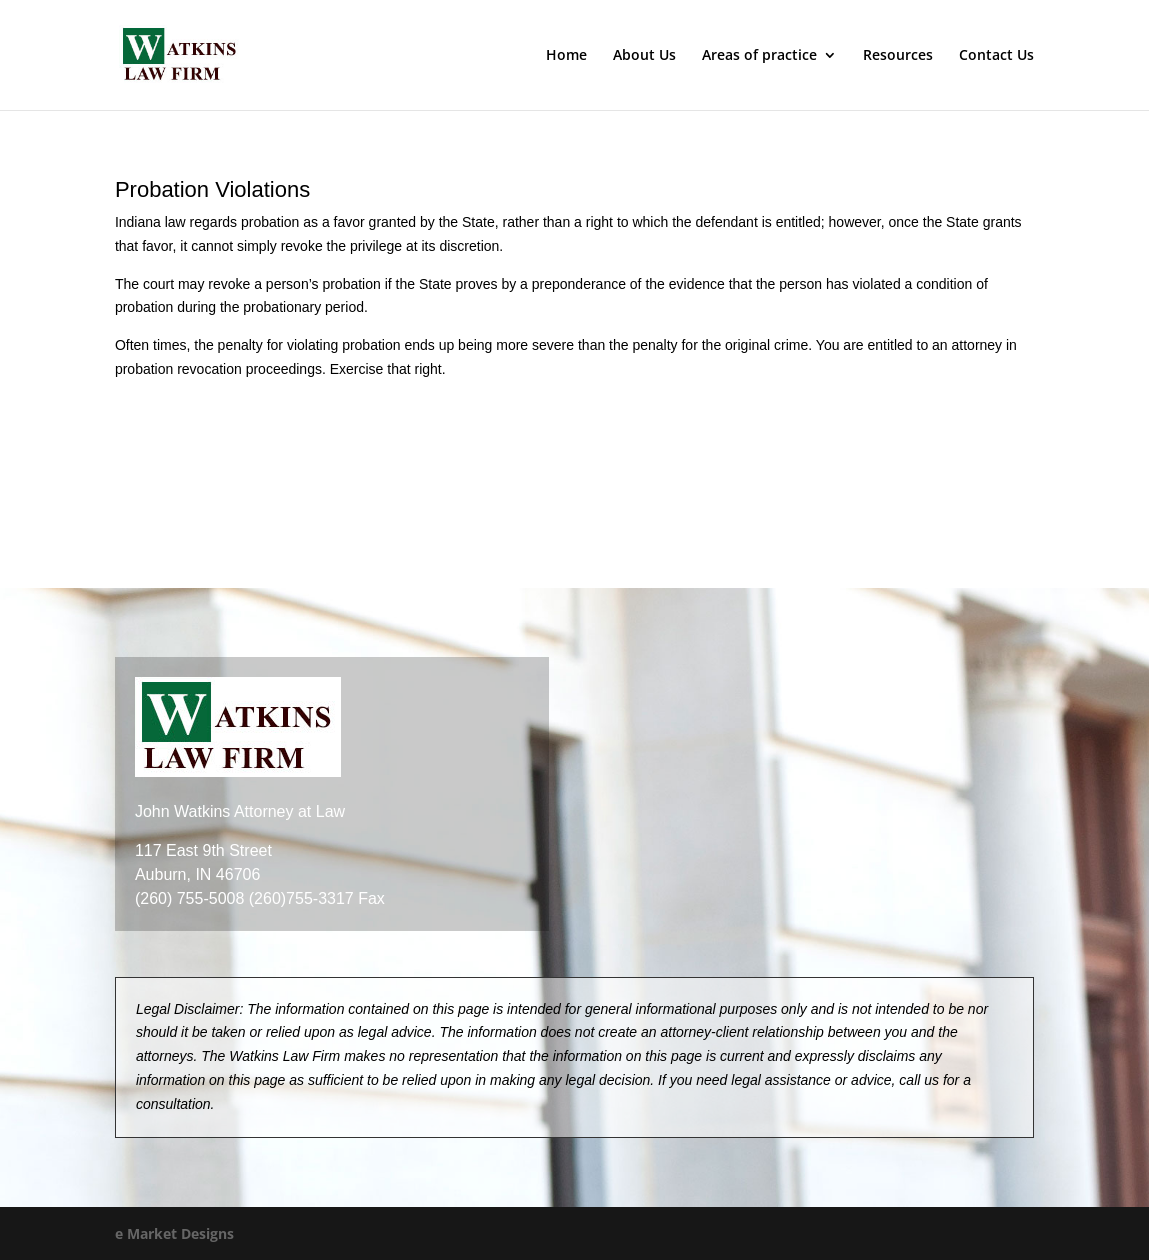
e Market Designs (174, 1233)
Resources (898, 56)
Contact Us (996, 56)
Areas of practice (759, 56)
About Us (644, 56)
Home (566, 56)
